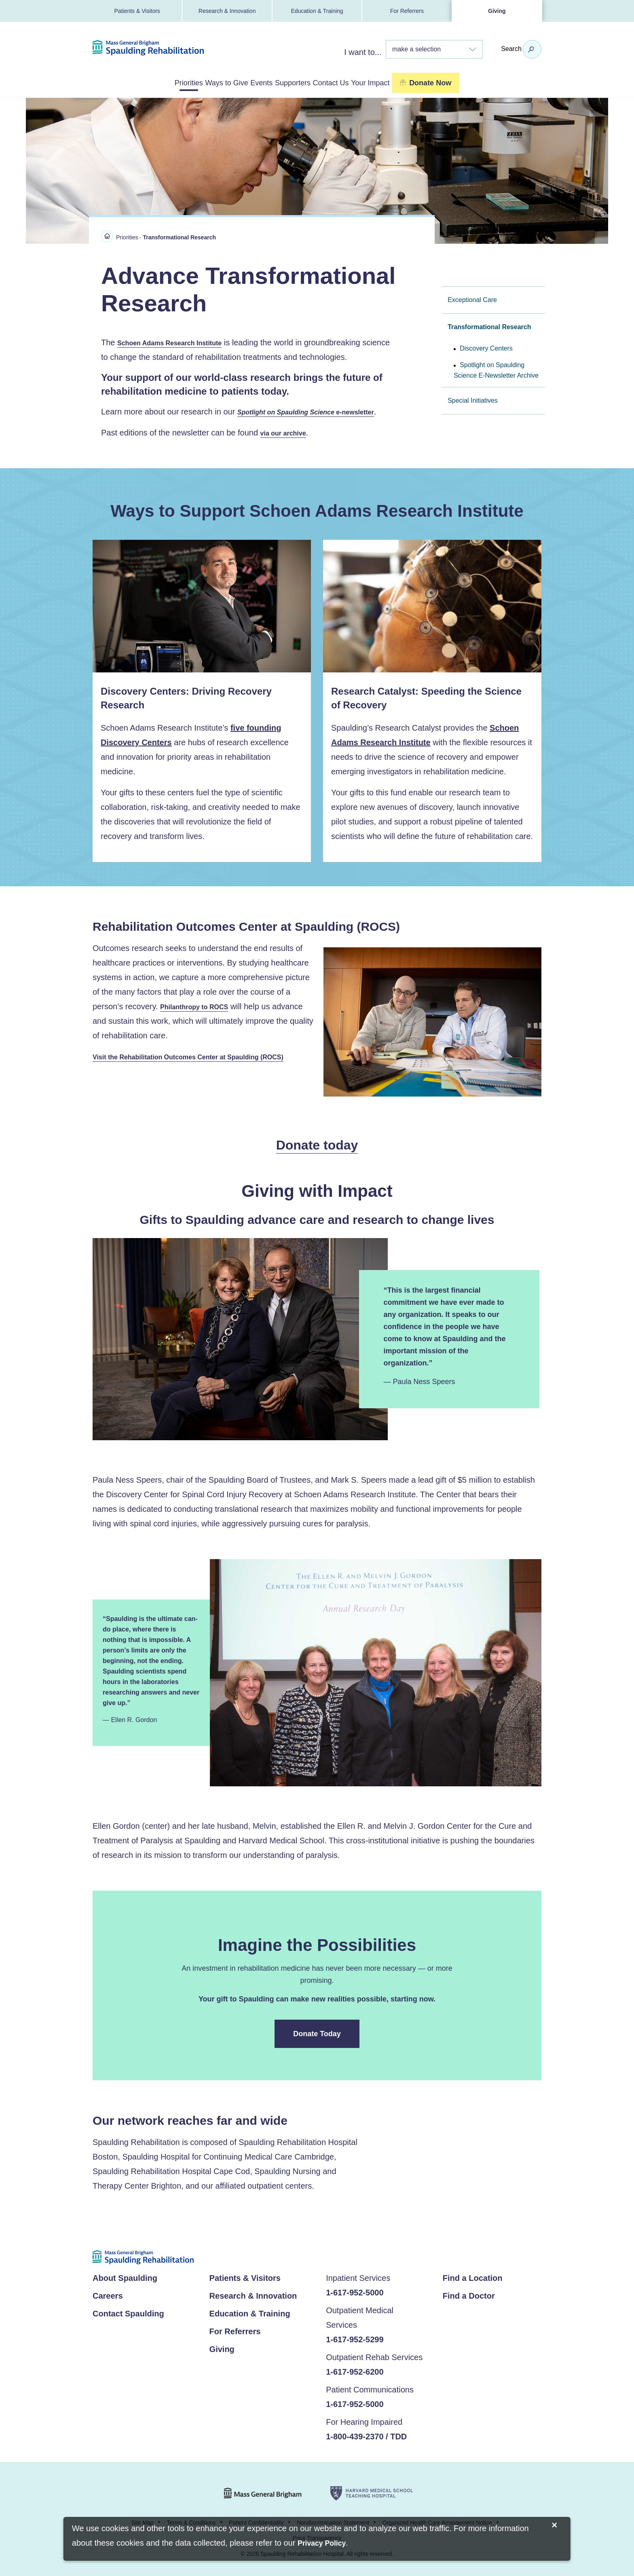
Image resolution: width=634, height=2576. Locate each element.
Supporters (302, 82)
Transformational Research (489, 325)
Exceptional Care (472, 298)
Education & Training (317, 11)
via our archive (286, 432)
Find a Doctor (469, 2295)
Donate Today (317, 2033)
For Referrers (407, 11)
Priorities (138, 82)
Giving (497, 11)
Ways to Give (196, 82)
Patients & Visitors (137, 11)
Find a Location (473, 2277)
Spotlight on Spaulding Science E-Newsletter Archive (496, 368)
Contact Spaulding (128, 2313)
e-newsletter (314, 411)
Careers (108, 2295)
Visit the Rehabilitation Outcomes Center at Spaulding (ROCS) (200, 1057)
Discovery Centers (486, 346)
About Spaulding (125, 2277)
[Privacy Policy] (322, 2544)
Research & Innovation (227, 11)
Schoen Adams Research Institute (176, 341)
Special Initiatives (473, 398)
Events (251, 82)
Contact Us (361, 82)
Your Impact (421, 82)
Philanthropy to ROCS (198, 1006)
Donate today (317, 1144)
